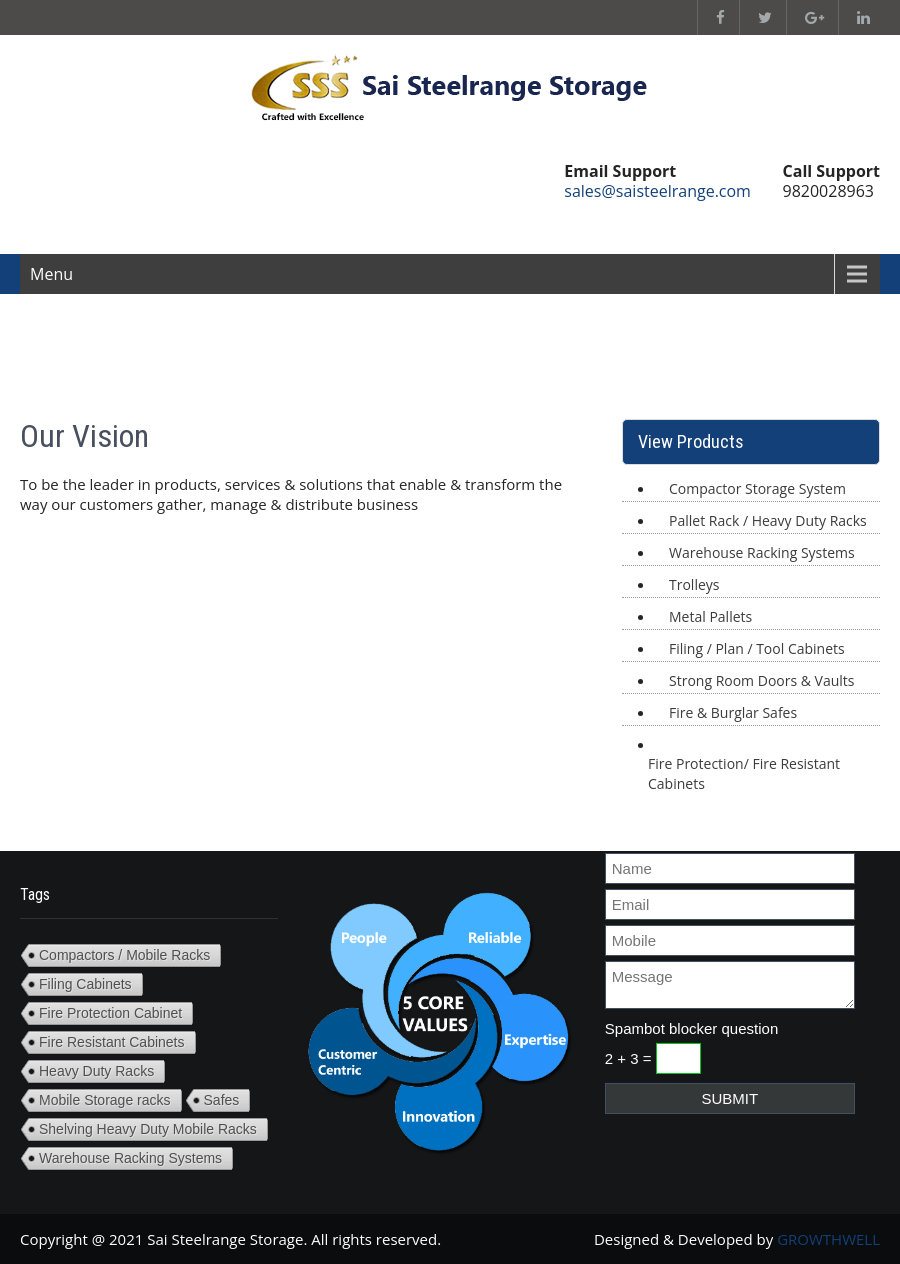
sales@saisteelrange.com (657, 191)
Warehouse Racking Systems (762, 552)
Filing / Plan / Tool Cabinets (757, 648)
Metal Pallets (710, 616)
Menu (51, 274)
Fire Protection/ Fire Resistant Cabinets (744, 773)
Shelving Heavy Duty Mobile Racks (148, 1129)
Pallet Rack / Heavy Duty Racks (768, 520)
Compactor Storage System (757, 488)
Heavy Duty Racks (96, 1071)
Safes (222, 1100)
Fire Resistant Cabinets (112, 1042)
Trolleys (694, 584)
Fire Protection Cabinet (110, 1013)
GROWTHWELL (828, 1239)
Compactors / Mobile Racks (124, 955)
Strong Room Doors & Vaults (762, 680)
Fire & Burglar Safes (733, 712)
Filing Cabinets (85, 984)
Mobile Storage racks (105, 1100)
